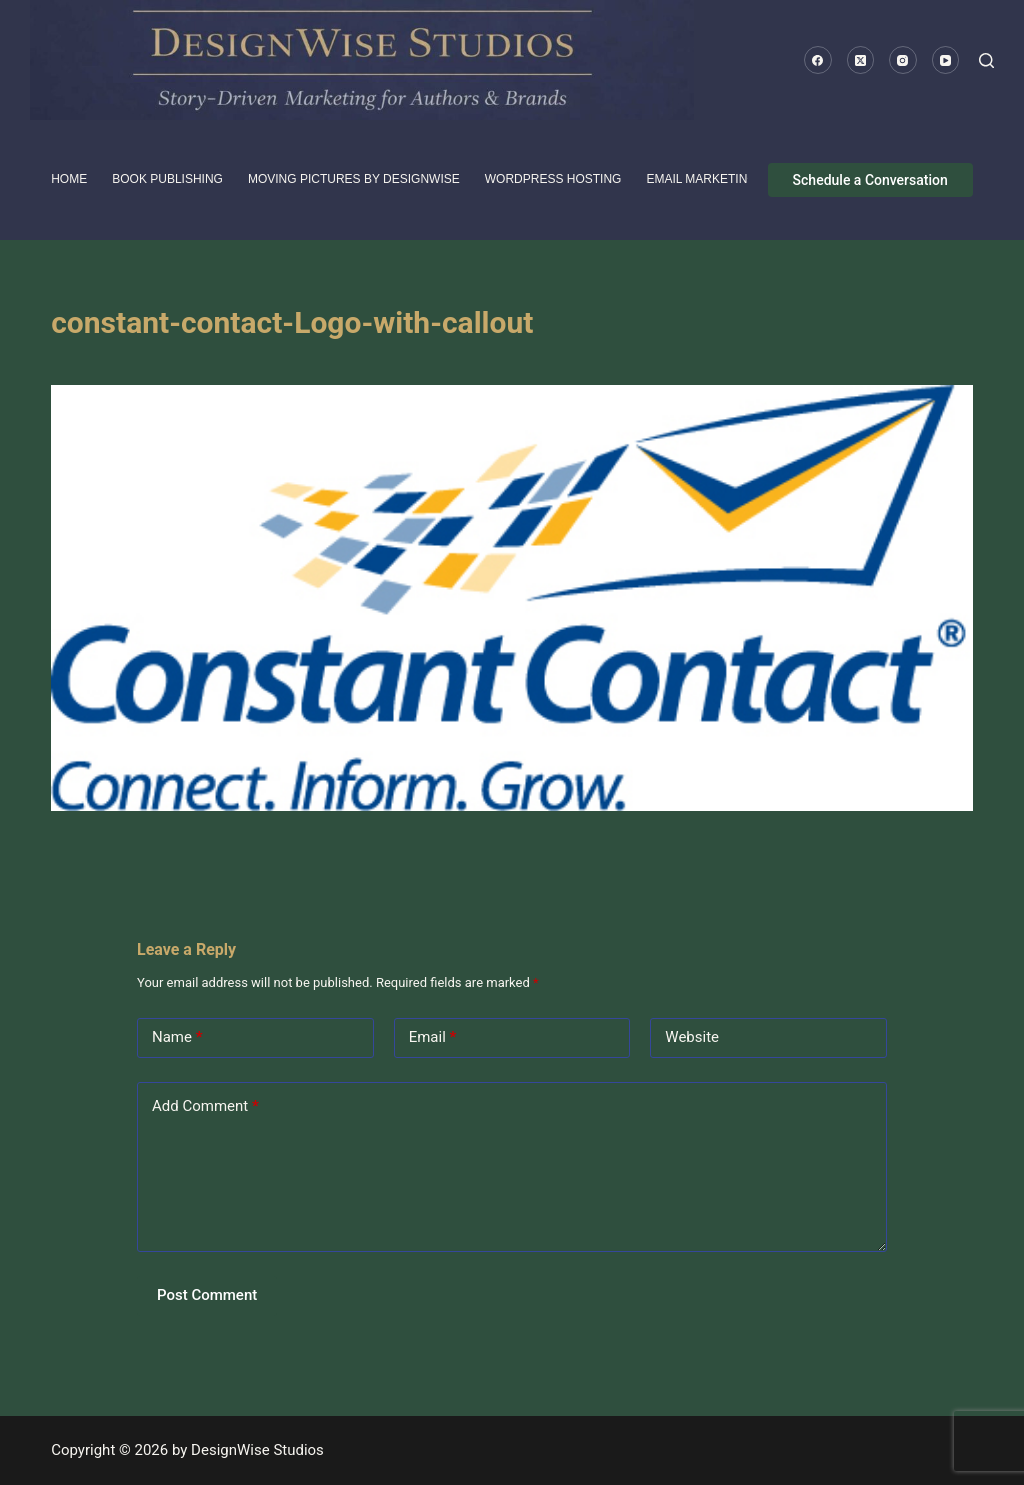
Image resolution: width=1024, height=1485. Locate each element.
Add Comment (205, 1106)
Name (177, 1037)
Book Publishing (167, 179)
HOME (69, 179)
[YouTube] (946, 60)
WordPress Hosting (553, 179)
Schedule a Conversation (870, 180)
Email (433, 1037)
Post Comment (207, 1295)
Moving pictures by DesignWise (354, 179)
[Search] (986, 60)
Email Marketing (701, 179)
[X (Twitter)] (861, 60)
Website (692, 1037)
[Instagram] (903, 60)
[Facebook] (818, 60)
